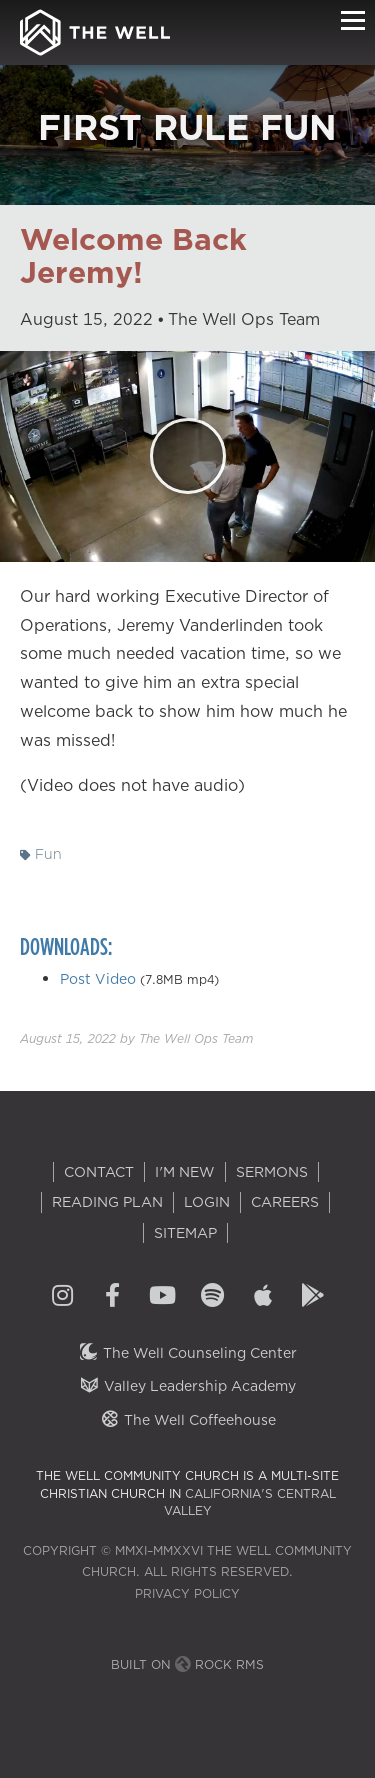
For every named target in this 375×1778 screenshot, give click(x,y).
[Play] (188, 456)
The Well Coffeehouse (187, 1420)
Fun (41, 854)
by (136, 1038)
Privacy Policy (187, 1593)
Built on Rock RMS (187, 1664)
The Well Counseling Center (187, 1353)
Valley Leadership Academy (187, 1386)
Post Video (98, 979)
